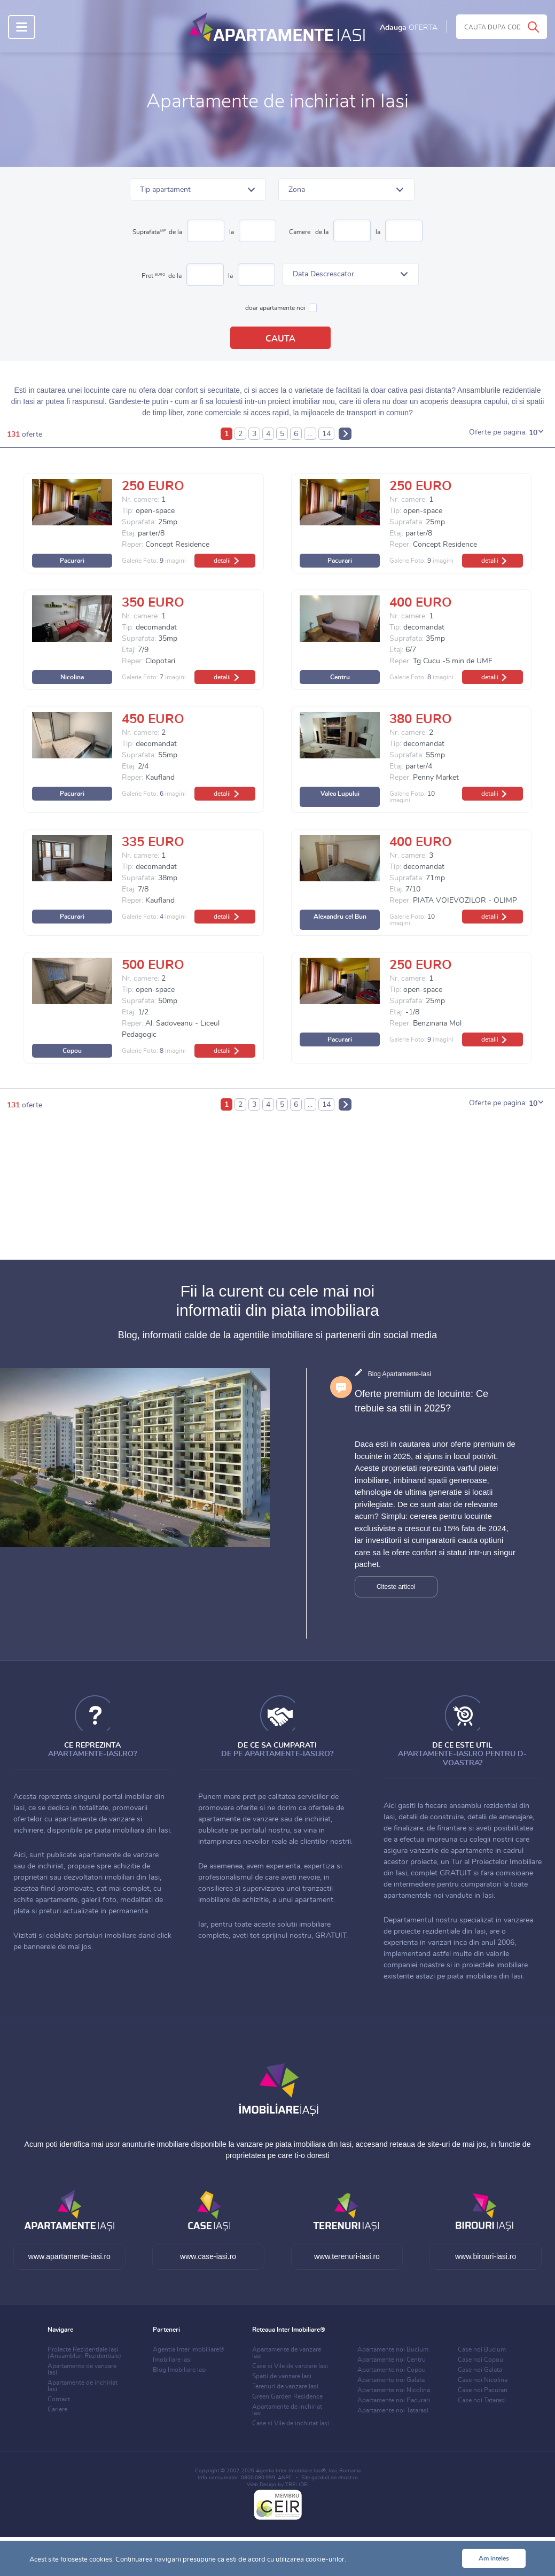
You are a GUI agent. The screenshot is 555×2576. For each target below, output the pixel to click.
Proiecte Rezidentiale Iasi (84, 2352)
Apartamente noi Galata (391, 2380)
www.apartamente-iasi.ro (69, 2256)
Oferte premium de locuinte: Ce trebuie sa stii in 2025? (421, 1401)
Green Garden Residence (287, 2396)
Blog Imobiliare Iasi (180, 2369)
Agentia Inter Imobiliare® (188, 2349)
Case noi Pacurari (482, 2390)
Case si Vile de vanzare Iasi (290, 2366)
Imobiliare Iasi (172, 2359)
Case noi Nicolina (482, 2380)
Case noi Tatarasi (482, 2400)
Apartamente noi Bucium (392, 2349)
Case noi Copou (480, 2359)
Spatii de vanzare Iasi (281, 2376)
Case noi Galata (480, 2369)
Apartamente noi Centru (391, 2359)
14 (326, 434)
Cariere (57, 2409)
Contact (59, 2399)
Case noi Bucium (482, 2349)
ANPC (285, 2477)
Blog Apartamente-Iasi (399, 1374)
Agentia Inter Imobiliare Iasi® (291, 2470)
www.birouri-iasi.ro (485, 2256)
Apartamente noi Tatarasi (392, 2410)
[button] (198, 190)
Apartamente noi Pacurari (393, 2400)
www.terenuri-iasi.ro (347, 2256)
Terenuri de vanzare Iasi (285, 2386)
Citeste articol (396, 1586)
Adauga (408, 28)
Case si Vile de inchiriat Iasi (290, 2423)
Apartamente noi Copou (391, 2369)
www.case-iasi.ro (208, 2256)
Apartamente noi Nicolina (393, 2390)
